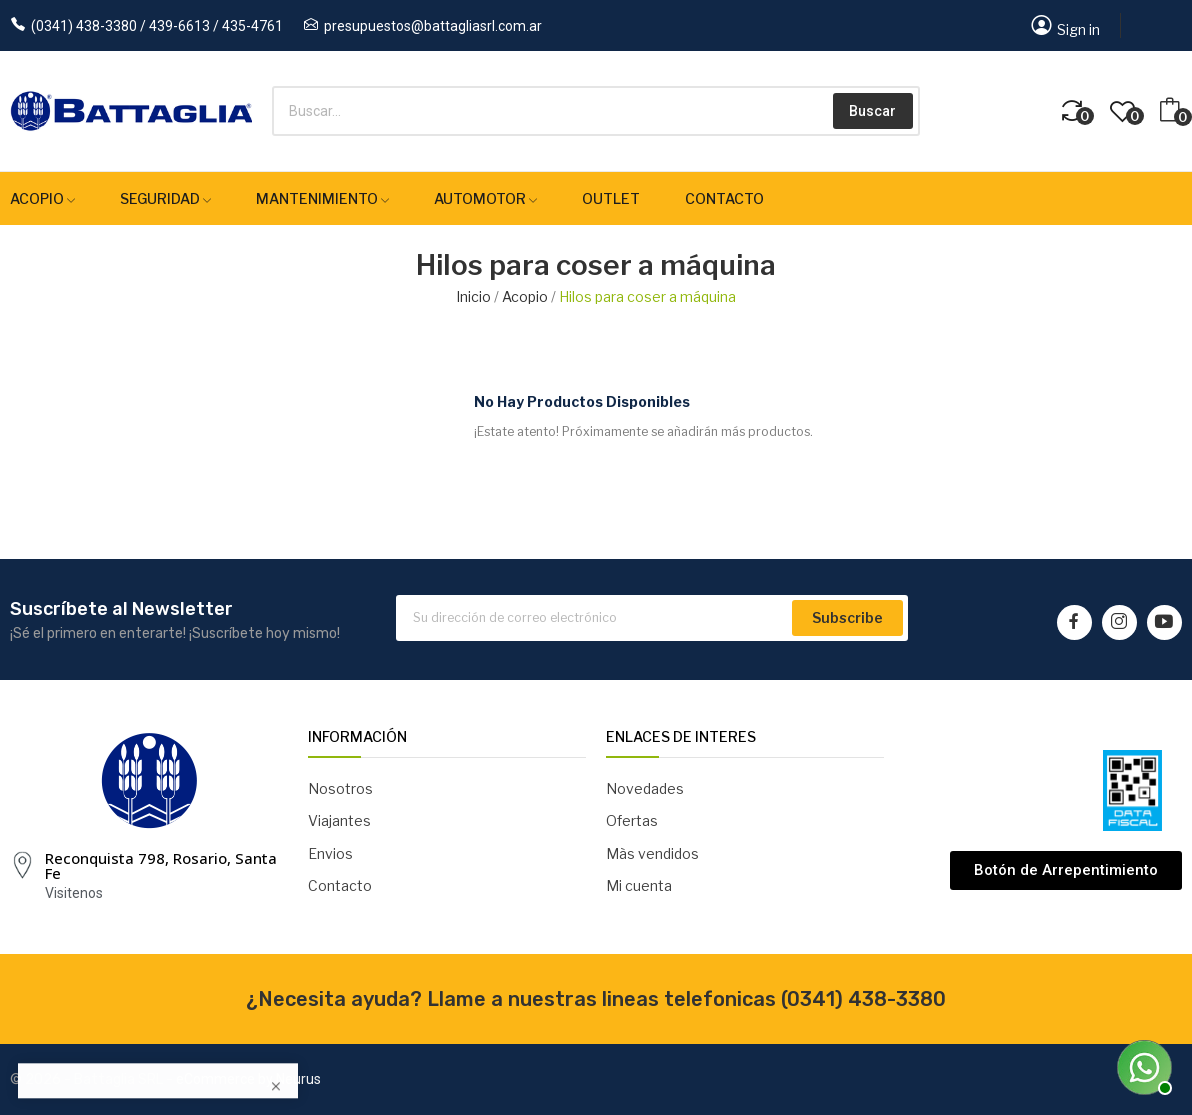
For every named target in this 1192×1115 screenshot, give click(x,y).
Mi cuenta (639, 885)
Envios (330, 853)
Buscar (872, 111)
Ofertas (632, 820)
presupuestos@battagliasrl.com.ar (433, 26)
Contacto (340, 885)
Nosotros (340, 788)
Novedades (645, 788)
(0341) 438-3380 (863, 999)
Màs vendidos (652, 853)
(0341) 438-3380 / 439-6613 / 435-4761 (157, 26)
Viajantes (339, 820)
